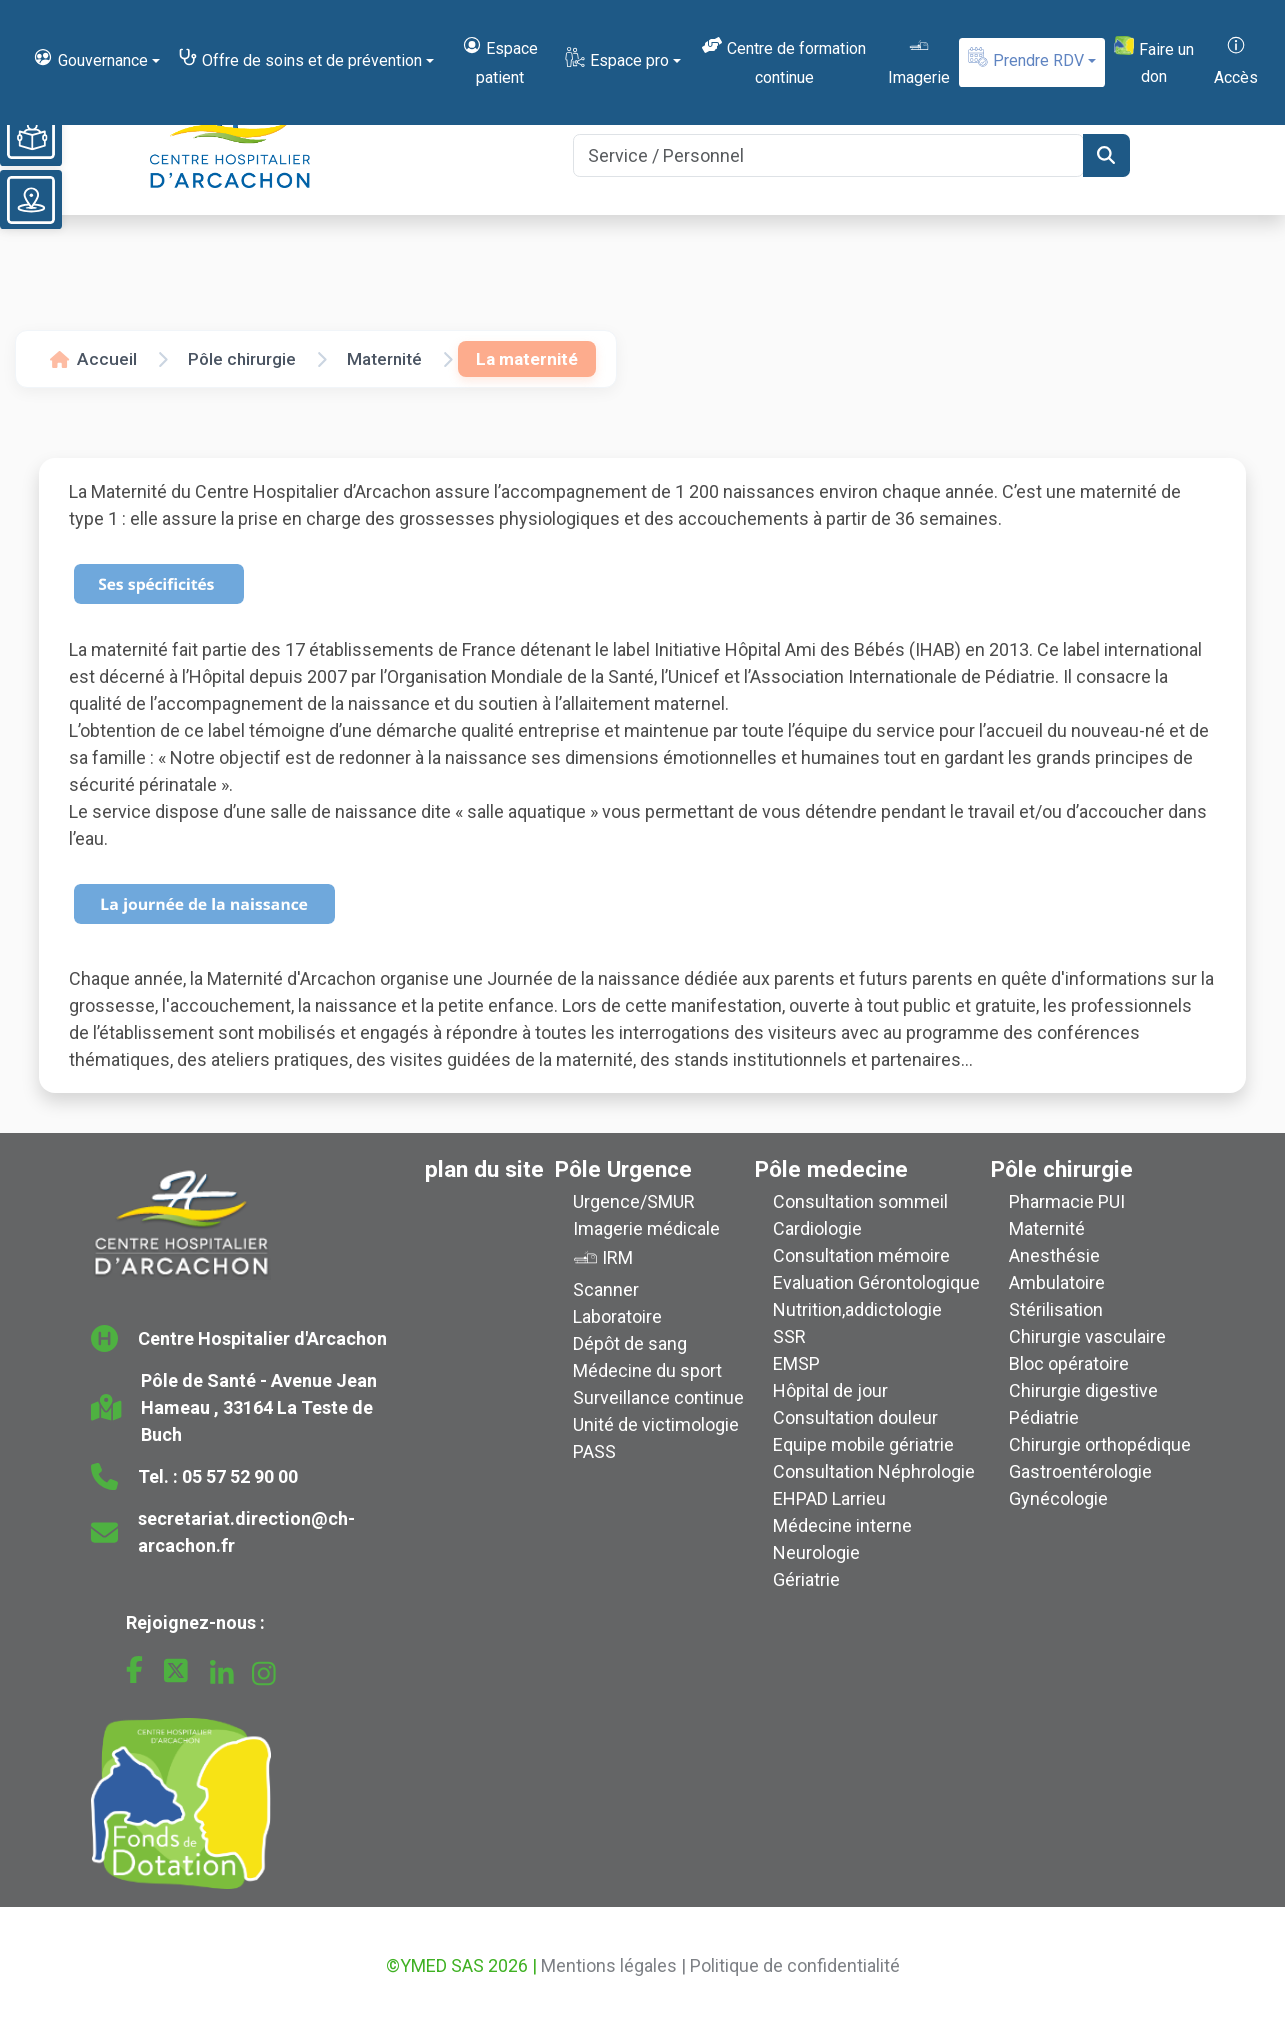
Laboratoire (617, 1316)
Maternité (384, 359)
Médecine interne (842, 1525)
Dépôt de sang (630, 1343)
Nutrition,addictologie (857, 1309)
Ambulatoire (1057, 1282)
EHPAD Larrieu (829, 1498)
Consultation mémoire (861, 1255)
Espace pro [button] (616, 58)
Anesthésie (1054, 1255)
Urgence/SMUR (634, 1201)
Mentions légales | (613, 1965)
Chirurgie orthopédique (1100, 1444)
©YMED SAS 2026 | (461, 1965)
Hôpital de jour (830, 1390)
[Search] (828, 155)
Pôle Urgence (623, 1169)
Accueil (93, 359)
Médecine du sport (647, 1370)
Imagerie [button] (919, 60)
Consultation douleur (855, 1417)
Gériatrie (806, 1579)
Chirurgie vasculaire (1087, 1336)
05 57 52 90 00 (240, 1476)
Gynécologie (1058, 1498)
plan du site (484, 1169)
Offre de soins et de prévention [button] (300, 58)
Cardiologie (817, 1228)
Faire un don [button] (1153, 61)
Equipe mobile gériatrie (863, 1444)
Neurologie (816, 1552)
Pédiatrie (1044, 1417)
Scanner (606, 1289)
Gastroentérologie (1080, 1471)
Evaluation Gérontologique (876, 1282)
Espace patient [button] (500, 60)
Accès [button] (1236, 60)
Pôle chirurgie (242, 359)
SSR (789, 1336)
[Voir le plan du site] (31, 200)
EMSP (796, 1363)
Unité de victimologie (656, 1424)
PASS (594, 1451)
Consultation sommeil (860, 1201)
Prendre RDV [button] (1025, 58)
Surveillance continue (658, 1397)
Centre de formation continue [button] (783, 60)
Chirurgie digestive (1083, 1390)
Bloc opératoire (1069, 1363)
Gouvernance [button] (90, 58)
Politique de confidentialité (795, 1965)
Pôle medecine (831, 1169)
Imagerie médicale (646, 1228)
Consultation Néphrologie (874, 1471)
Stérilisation (1056, 1309)
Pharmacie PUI (1067, 1201)
